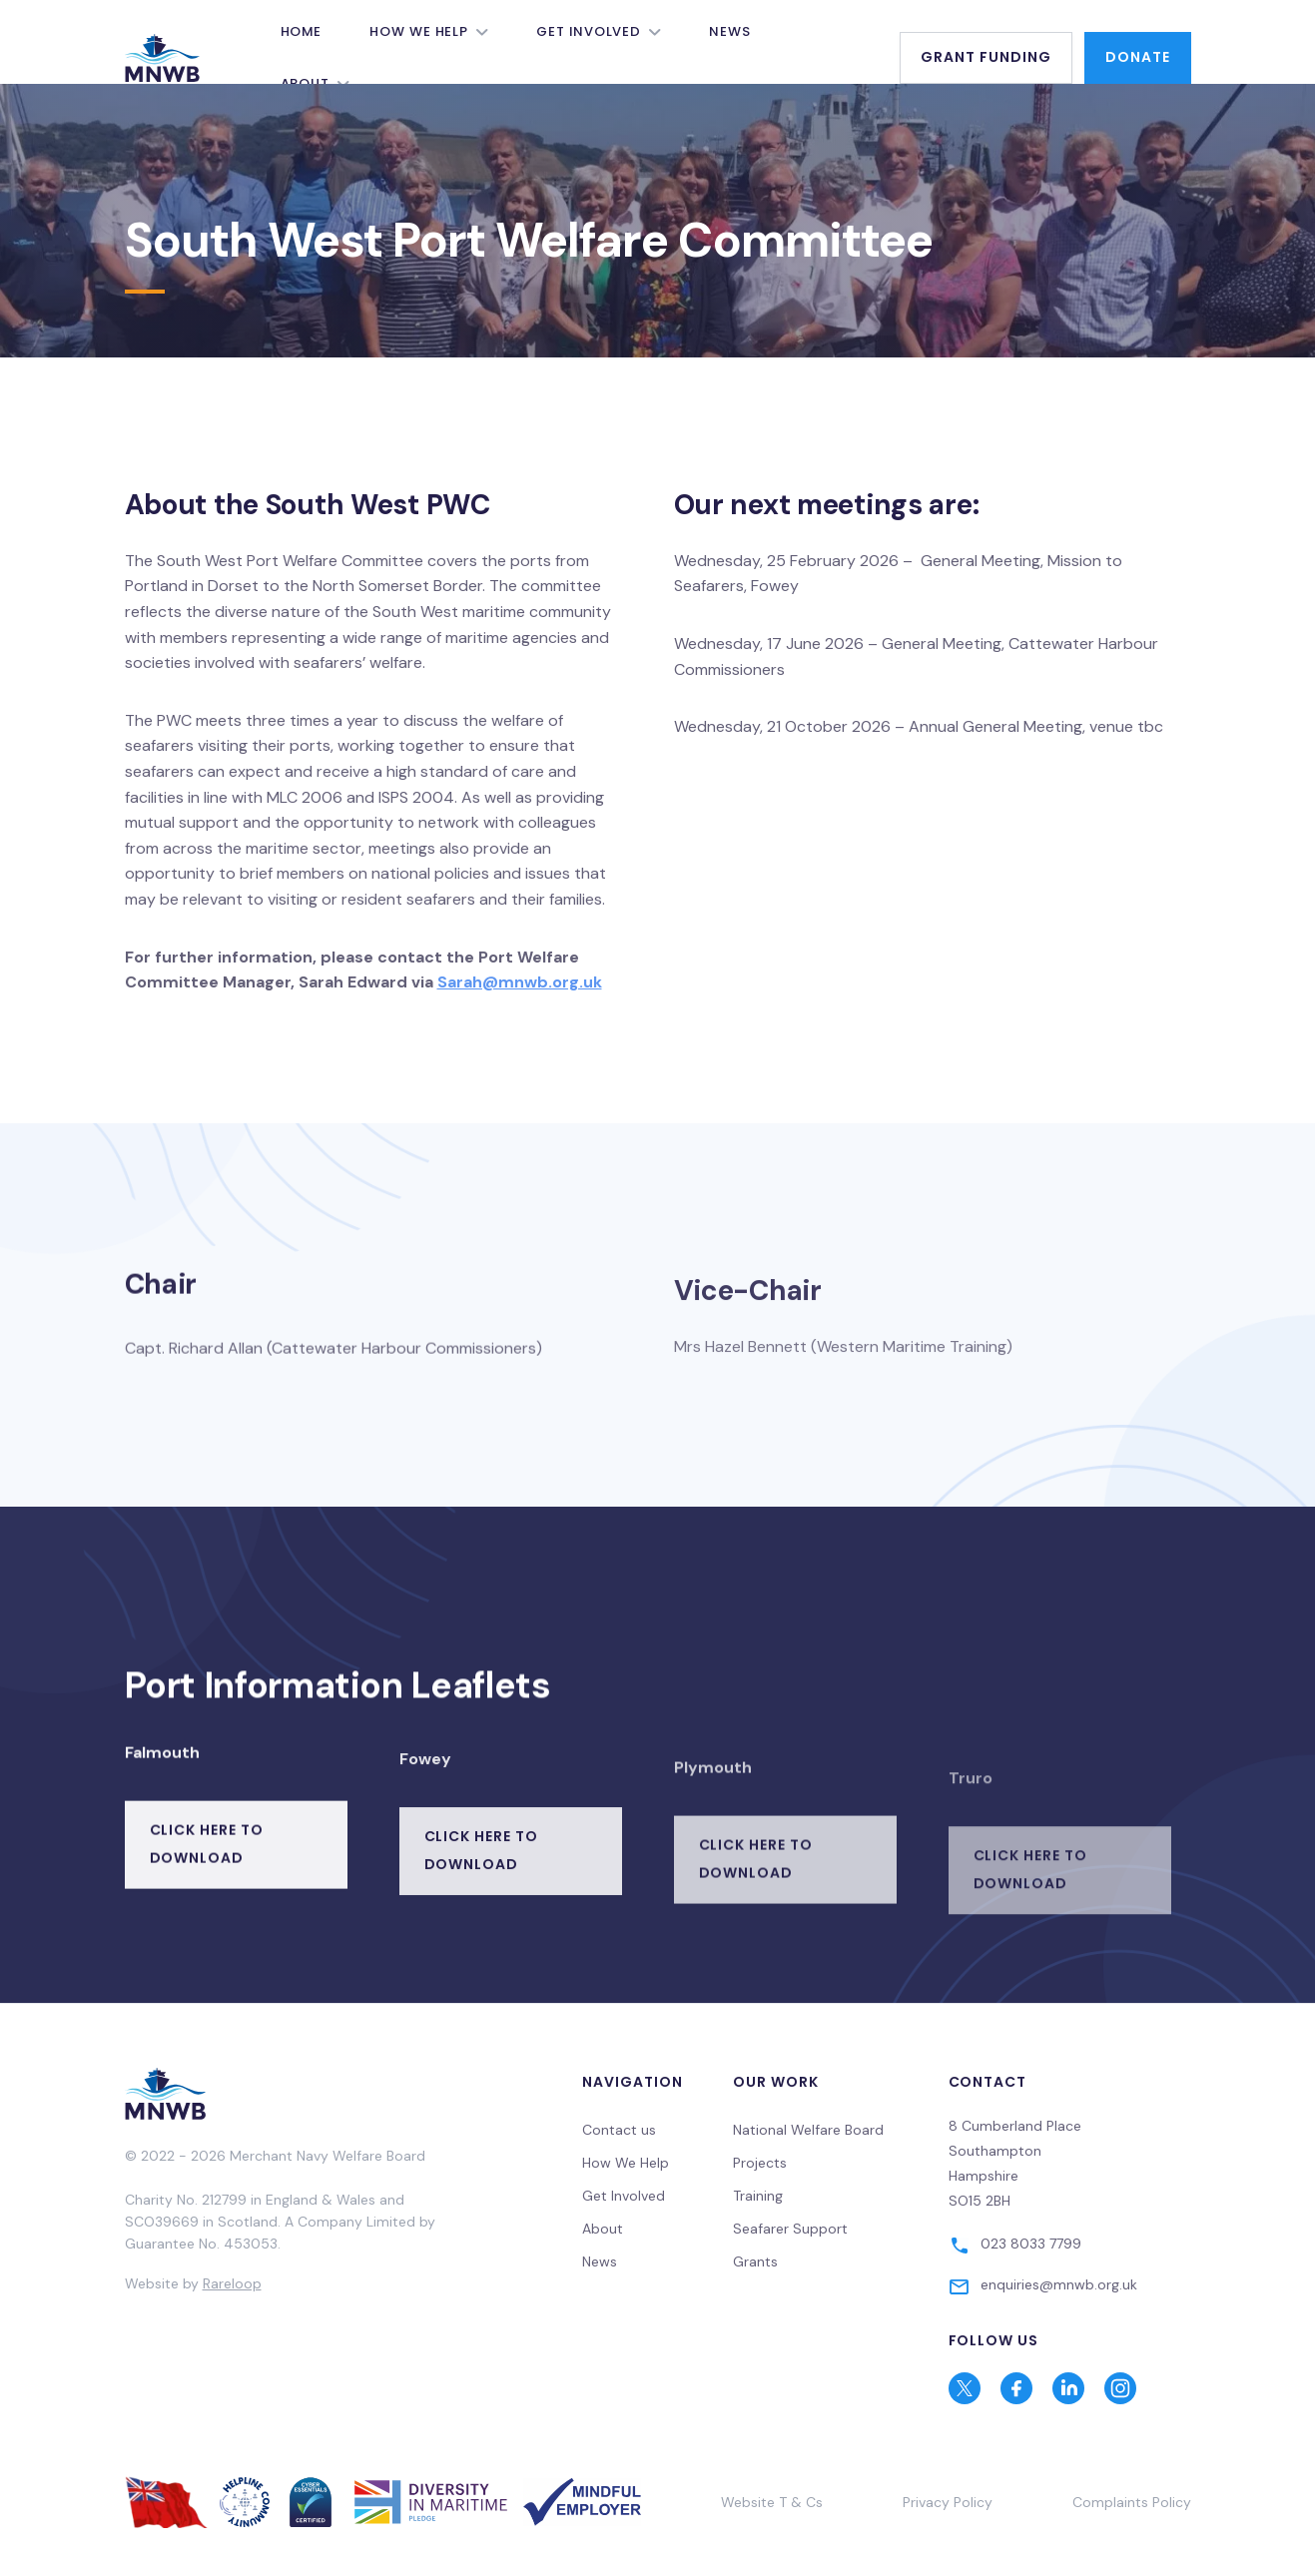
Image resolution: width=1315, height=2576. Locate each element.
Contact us (619, 2130)
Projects (760, 2163)
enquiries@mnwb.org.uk (1059, 2284)
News (730, 31)
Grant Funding (986, 57)
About (602, 2229)
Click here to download (207, 1889)
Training (758, 2196)
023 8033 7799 (1031, 2244)
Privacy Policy (947, 2502)
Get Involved (588, 31)
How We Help (418, 31)
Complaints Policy (1131, 2502)
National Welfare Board (808, 2130)
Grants (755, 2261)
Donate (1137, 57)
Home (302, 31)
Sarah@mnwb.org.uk (519, 981)
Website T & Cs (772, 2502)
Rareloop (232, 2283)
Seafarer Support (790, 2229)
